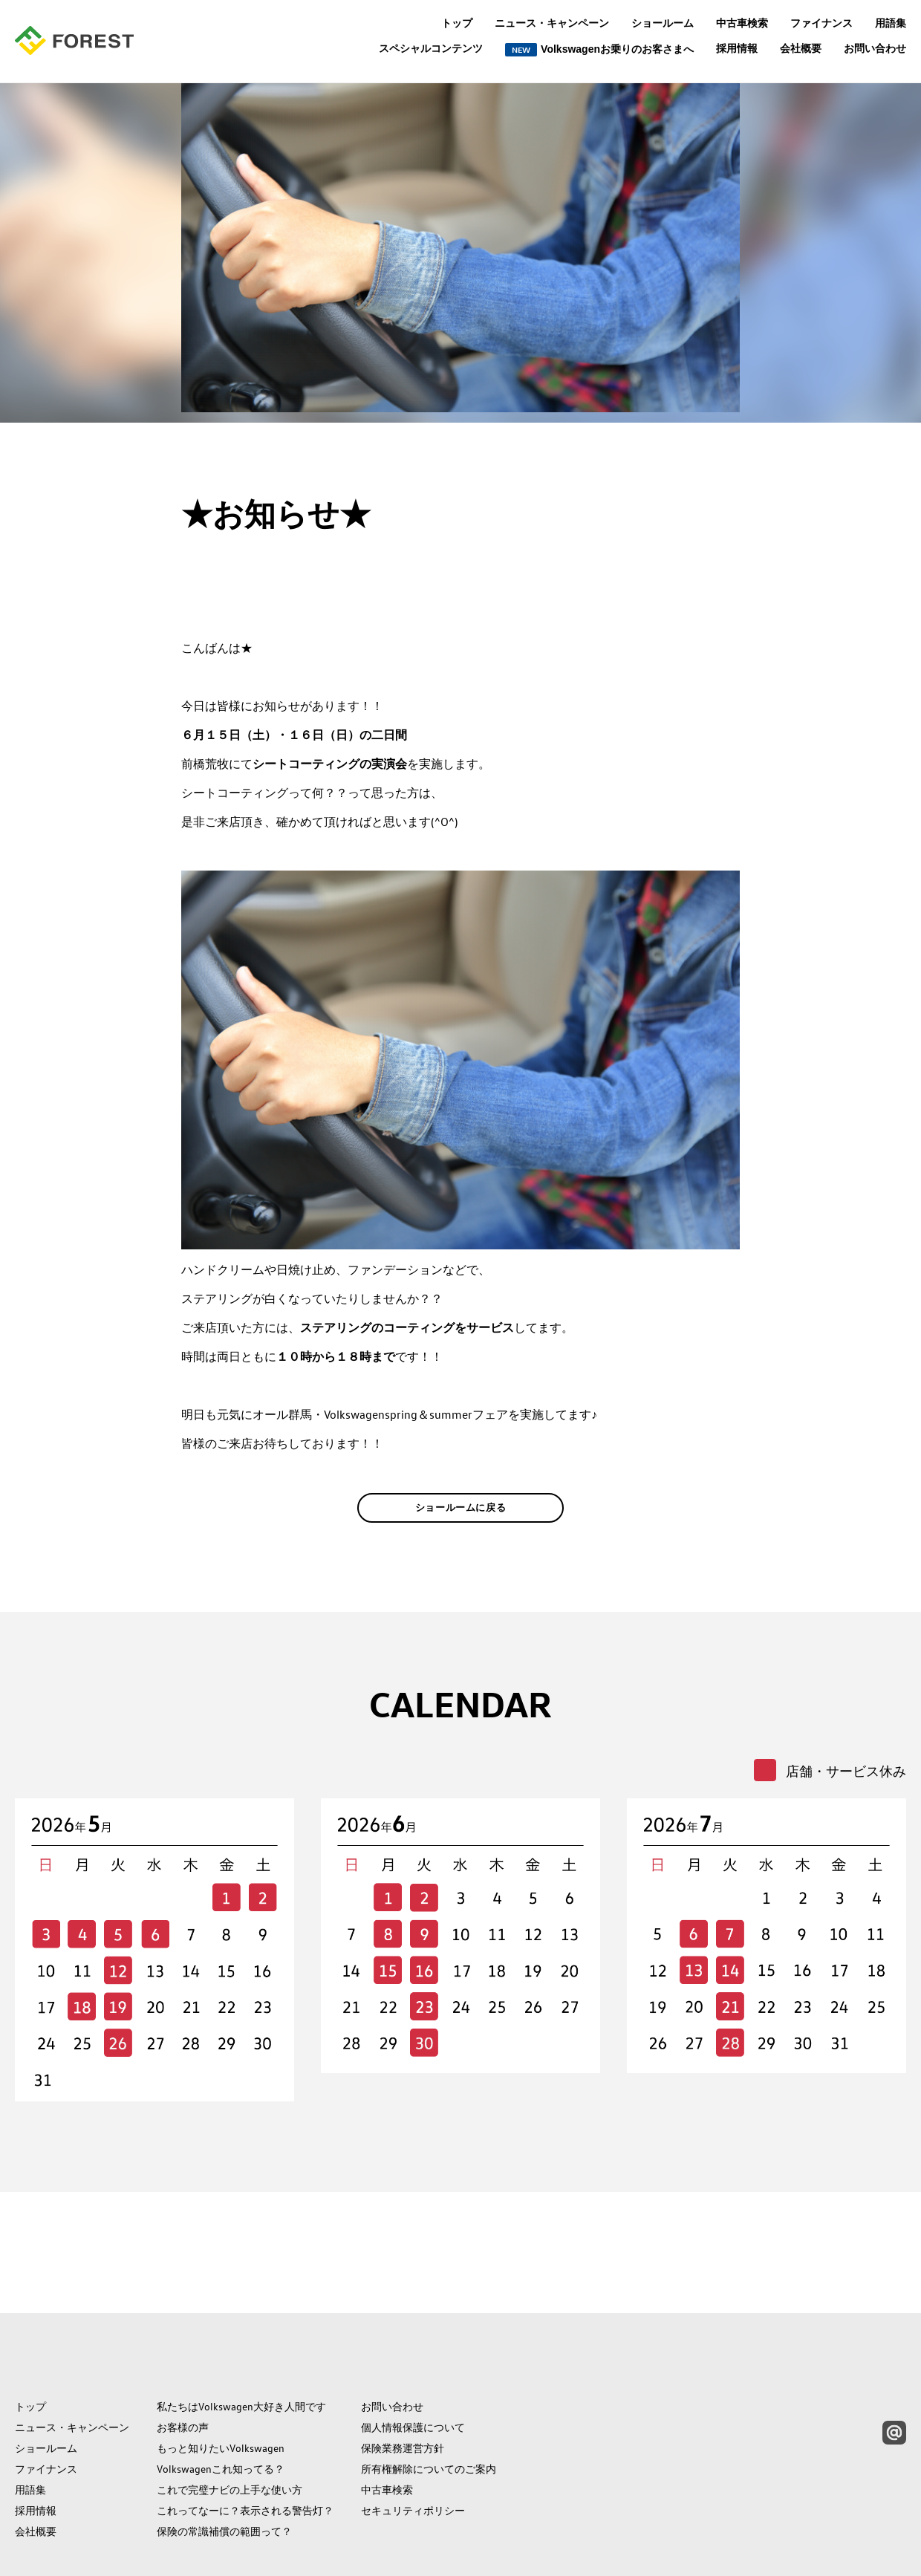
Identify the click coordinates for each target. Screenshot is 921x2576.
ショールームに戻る (461, 1530)
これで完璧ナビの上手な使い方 (229, 2419)
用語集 (890, 23)
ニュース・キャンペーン (552, 23)
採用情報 (737, 48)
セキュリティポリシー (413, 2440)
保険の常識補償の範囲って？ (224, 2461)
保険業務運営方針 (402, 2377)
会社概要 (800, 48)
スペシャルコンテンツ (431, 48)
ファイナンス (821, 23)
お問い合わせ (875, 48)
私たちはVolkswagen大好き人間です (241, 2336)
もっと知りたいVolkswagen (220, 2377)
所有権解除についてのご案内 (428, 2398)
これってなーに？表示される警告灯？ (245, 2440)
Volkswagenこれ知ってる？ (220, 2398)
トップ (456, 23)
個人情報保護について (413, 2357)
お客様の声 (183, 2357)
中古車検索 (742, 23)
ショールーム (662, 23)
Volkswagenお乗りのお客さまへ (599, 49)
